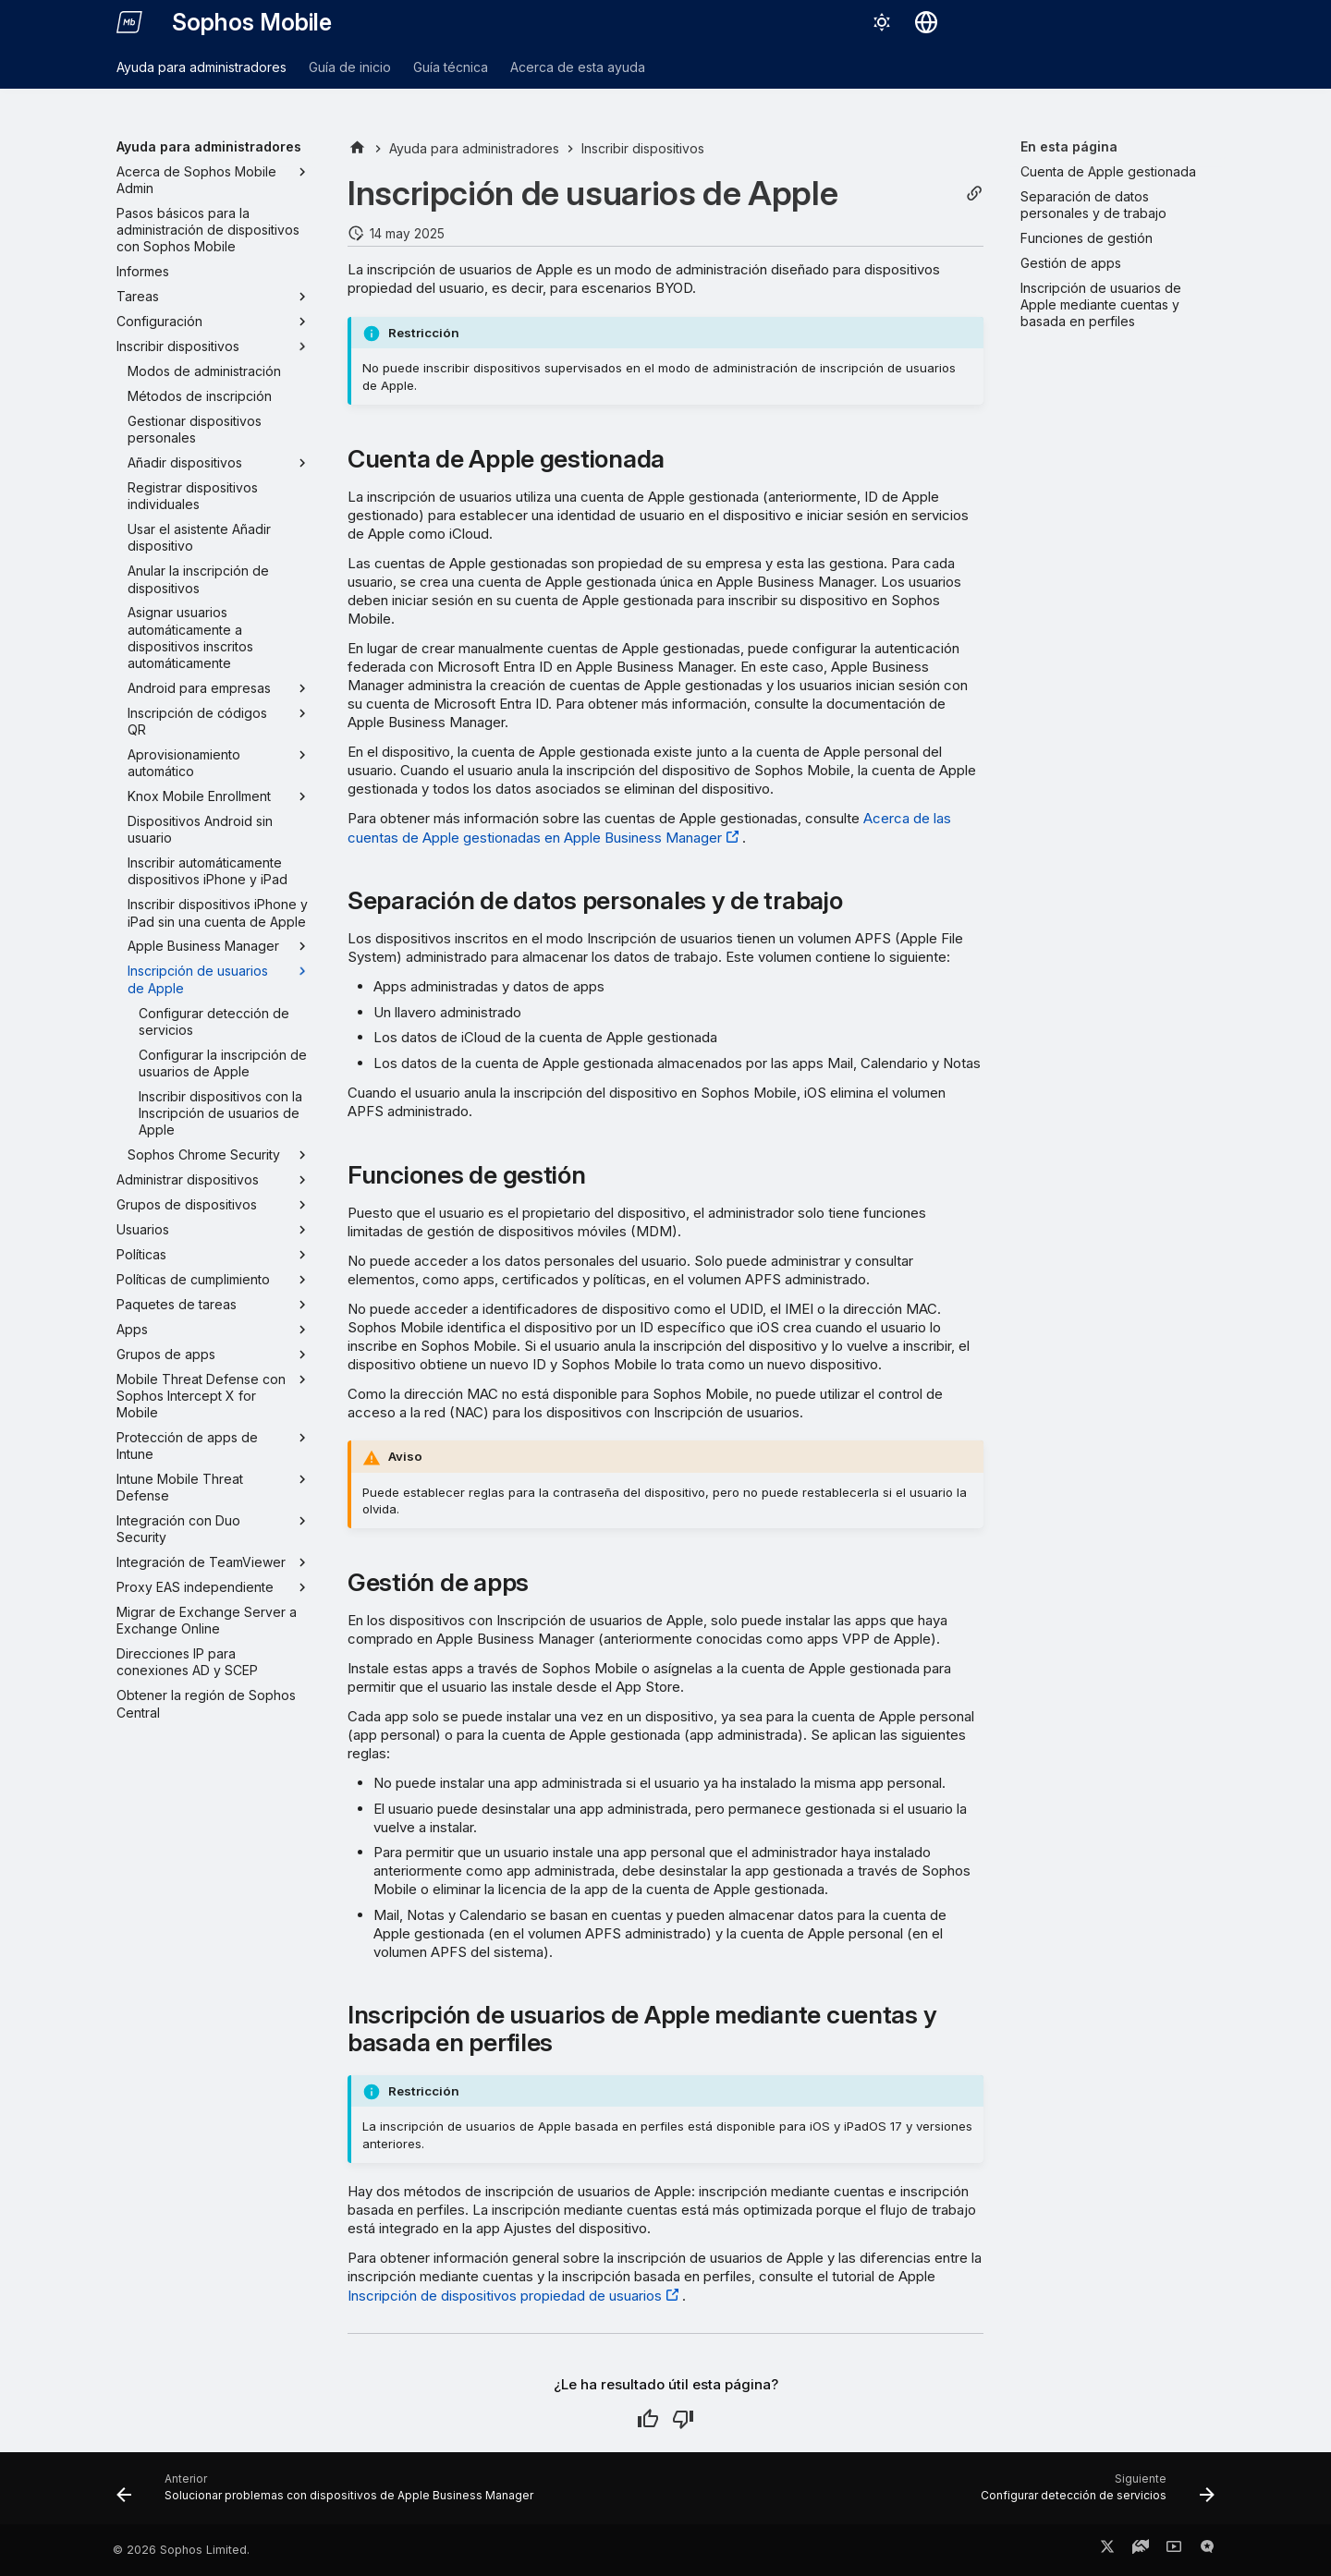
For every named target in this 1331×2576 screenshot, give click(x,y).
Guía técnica (450, 67)
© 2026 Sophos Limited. (181, 2550)
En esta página (1068, 146)
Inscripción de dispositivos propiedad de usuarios (505, 2295)
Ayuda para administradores (201, 67)
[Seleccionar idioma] (926, 22)
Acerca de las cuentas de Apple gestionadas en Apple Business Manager (649, 827)
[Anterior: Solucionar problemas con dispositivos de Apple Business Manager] (329, 2494)
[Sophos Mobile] (129, 22)
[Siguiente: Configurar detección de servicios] (1094, 2494)
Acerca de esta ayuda (577, 67)
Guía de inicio (350, 67)
